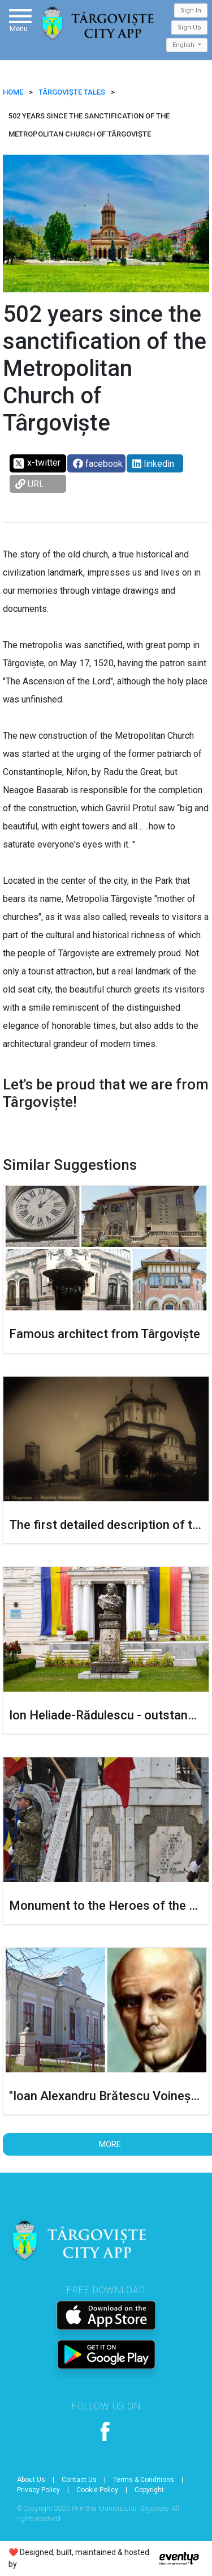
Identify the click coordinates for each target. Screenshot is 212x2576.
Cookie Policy (97, 2490)
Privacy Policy (38, 2490)
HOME (13, 92)
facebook (98, 463)
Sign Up (189, 27)
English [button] (184, 45)
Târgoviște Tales (71, 92)
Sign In (190, 10)
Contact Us (79, 2480)
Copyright (149, 2490)
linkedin (153, 463)
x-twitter (36, 463)
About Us (31, 2480)
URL (29, 484)
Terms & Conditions (143, 2480)
